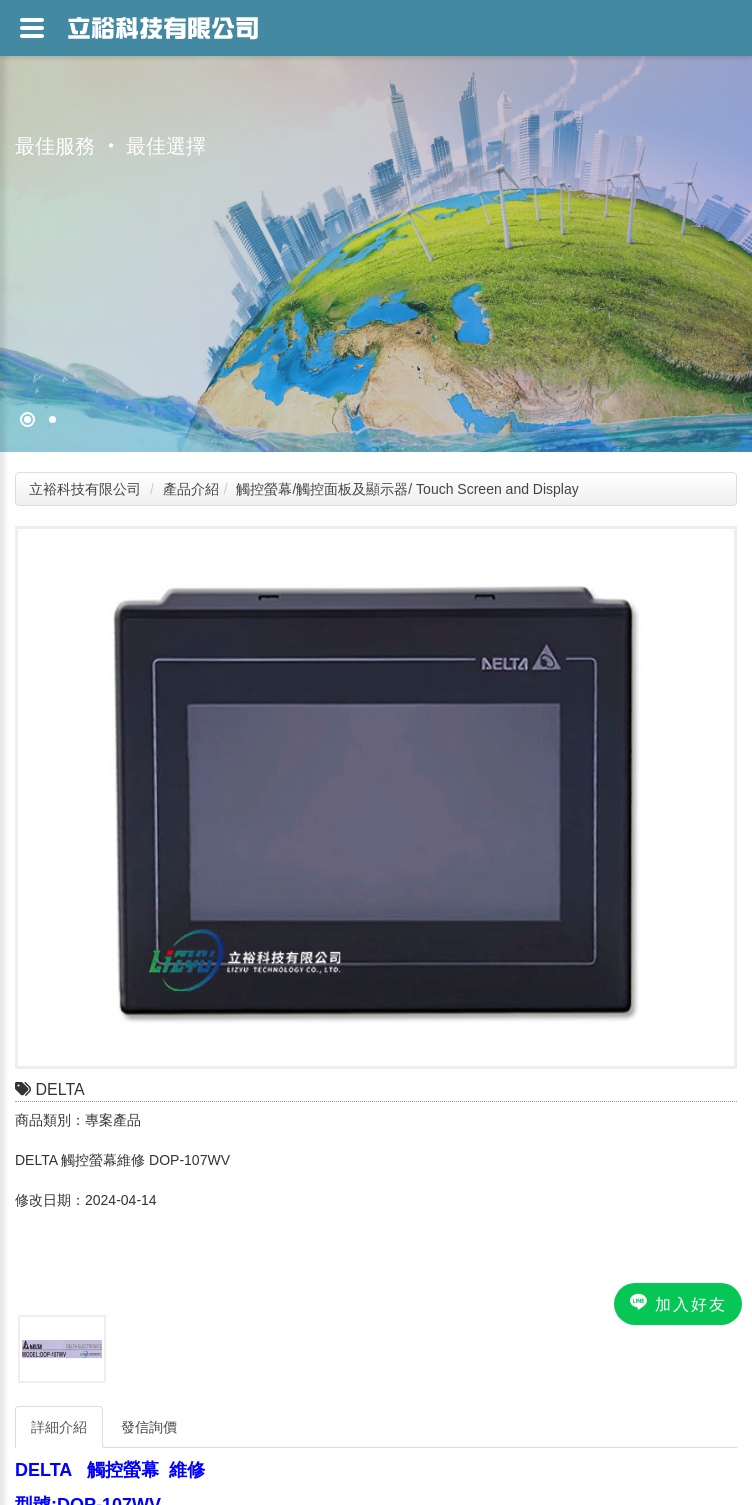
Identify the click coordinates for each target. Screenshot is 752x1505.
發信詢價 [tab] (149, 1427)
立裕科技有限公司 (85, 489)
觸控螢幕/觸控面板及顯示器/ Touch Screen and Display (407, 489)
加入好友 (678, 1303)
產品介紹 (191, 489)
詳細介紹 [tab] (59, 1427)
